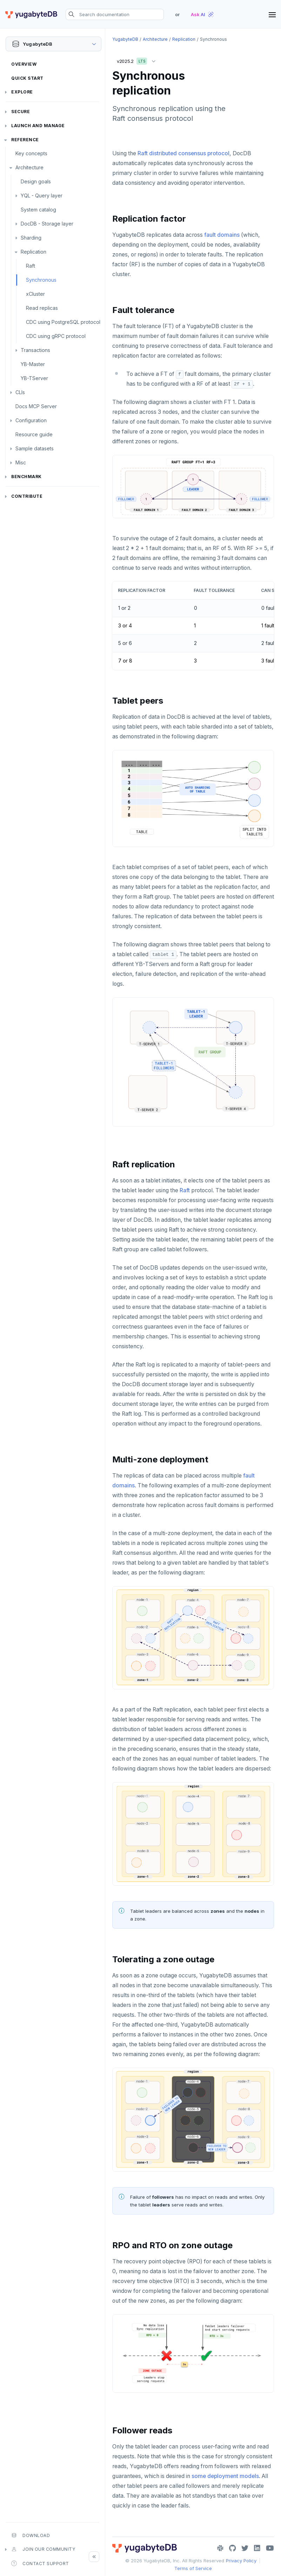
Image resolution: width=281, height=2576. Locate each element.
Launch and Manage (38, 125)
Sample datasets (34, 448)
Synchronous (41, 280)
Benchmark (26, 476)
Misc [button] (20, 462)
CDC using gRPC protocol (56, 336)
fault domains (222, 234)
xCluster (35, 294)
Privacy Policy (241, 2560)
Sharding (31, 238)
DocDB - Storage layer (47, 224)
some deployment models (225, 2476)
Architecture (29, 167)
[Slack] (220, 2548)
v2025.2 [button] (138, 60)
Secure (20, 111)
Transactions (35, 350)
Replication (33, 252)
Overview (23, 64)
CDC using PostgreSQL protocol (63, 322)
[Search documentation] (115, 14)
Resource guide (34, 434)
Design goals (36, 181)
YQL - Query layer (41, 195)
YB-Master (33, 364)
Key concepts (31, 153)
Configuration (31, 420)
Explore (22, 91)
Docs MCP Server (36, 406)
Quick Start (27, 78)
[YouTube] (270, 2548)
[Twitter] (244, 2548)
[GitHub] (232, 2548)
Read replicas (42, 308)
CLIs (20, 392)
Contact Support (40, 2563)
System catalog (38, 210)
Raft (30, 266)
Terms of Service (193, 2568)
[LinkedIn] (257, 2548)
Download (30, 2535)
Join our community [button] (43, 2549)
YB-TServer (34, 378)
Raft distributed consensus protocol (183, 153)
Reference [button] (25, 139)
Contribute (26, 496)
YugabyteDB (125, 39)
